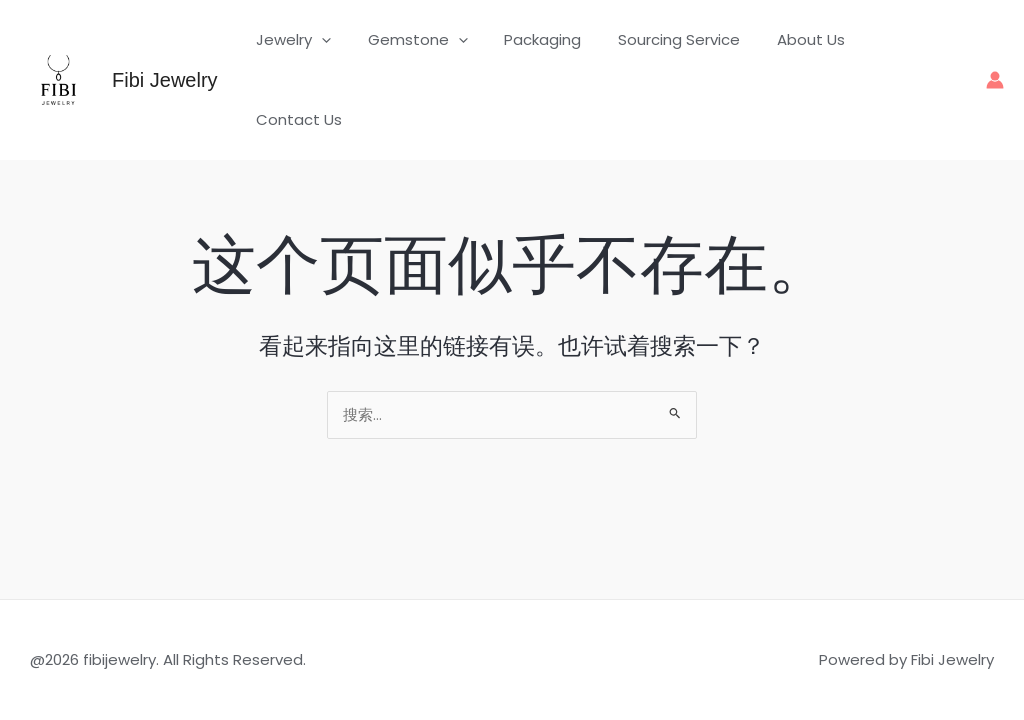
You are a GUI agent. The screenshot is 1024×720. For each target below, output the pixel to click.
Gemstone (428, 54)
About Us (801, 53)
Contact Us (908, 53)
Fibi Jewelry (165, 54)
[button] (338, 54)
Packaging (546, 53)
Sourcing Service (676, 53)
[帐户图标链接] (995, 54)
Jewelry (310, 54)
